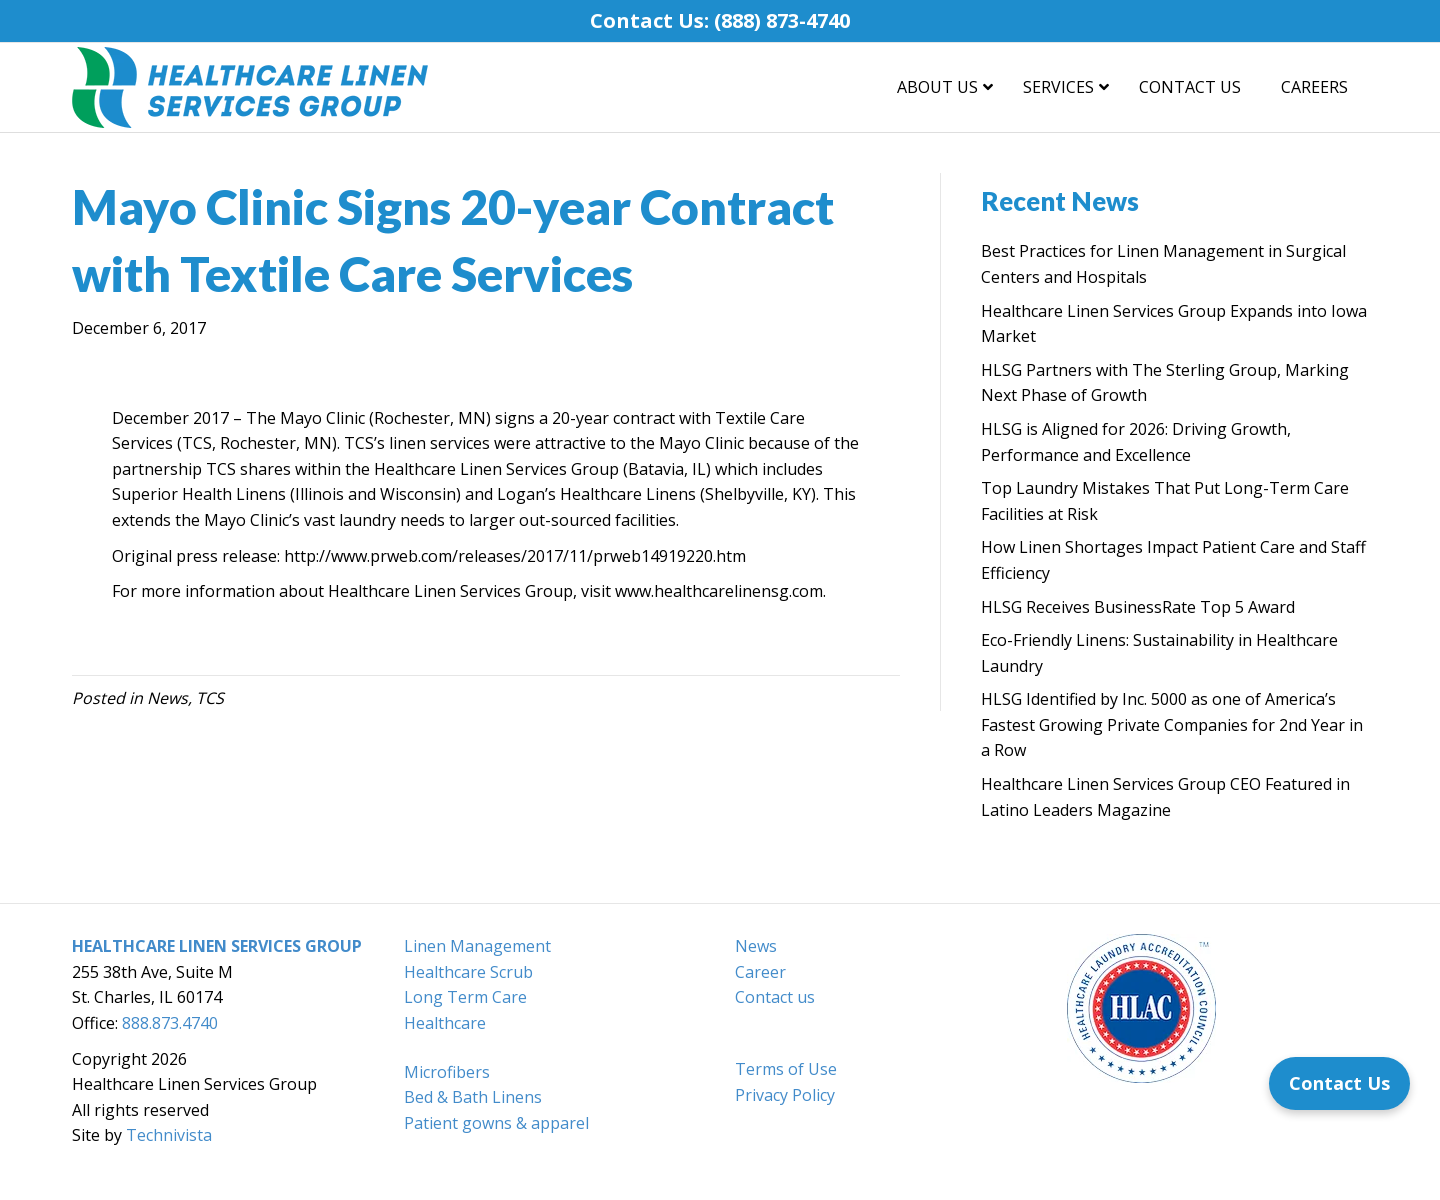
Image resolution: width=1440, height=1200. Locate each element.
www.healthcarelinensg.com (719, 591)
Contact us (775, 997)
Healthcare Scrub (468, 972)
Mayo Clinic (322, 418)
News (167, 698)
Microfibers (447, 1072)
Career (760, 972)
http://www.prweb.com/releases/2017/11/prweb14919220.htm (515, 556)
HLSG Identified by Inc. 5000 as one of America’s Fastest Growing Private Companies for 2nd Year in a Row (1172, 724)
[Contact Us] (1339, 1083)
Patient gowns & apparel (496, 1123)
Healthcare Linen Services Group (496, 469)
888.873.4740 (170, 1023)
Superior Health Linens (199, 494)
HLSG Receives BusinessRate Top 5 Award (1138, 607)
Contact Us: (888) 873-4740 (720, 20)
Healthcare (445, 1023)
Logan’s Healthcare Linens (596, 494)
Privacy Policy (785, 1095)
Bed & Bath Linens (473, 1097)
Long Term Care (465, 997)
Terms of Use (786, 1069)
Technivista (169, 1135)
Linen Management (477, 946)
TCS (210, 698)
